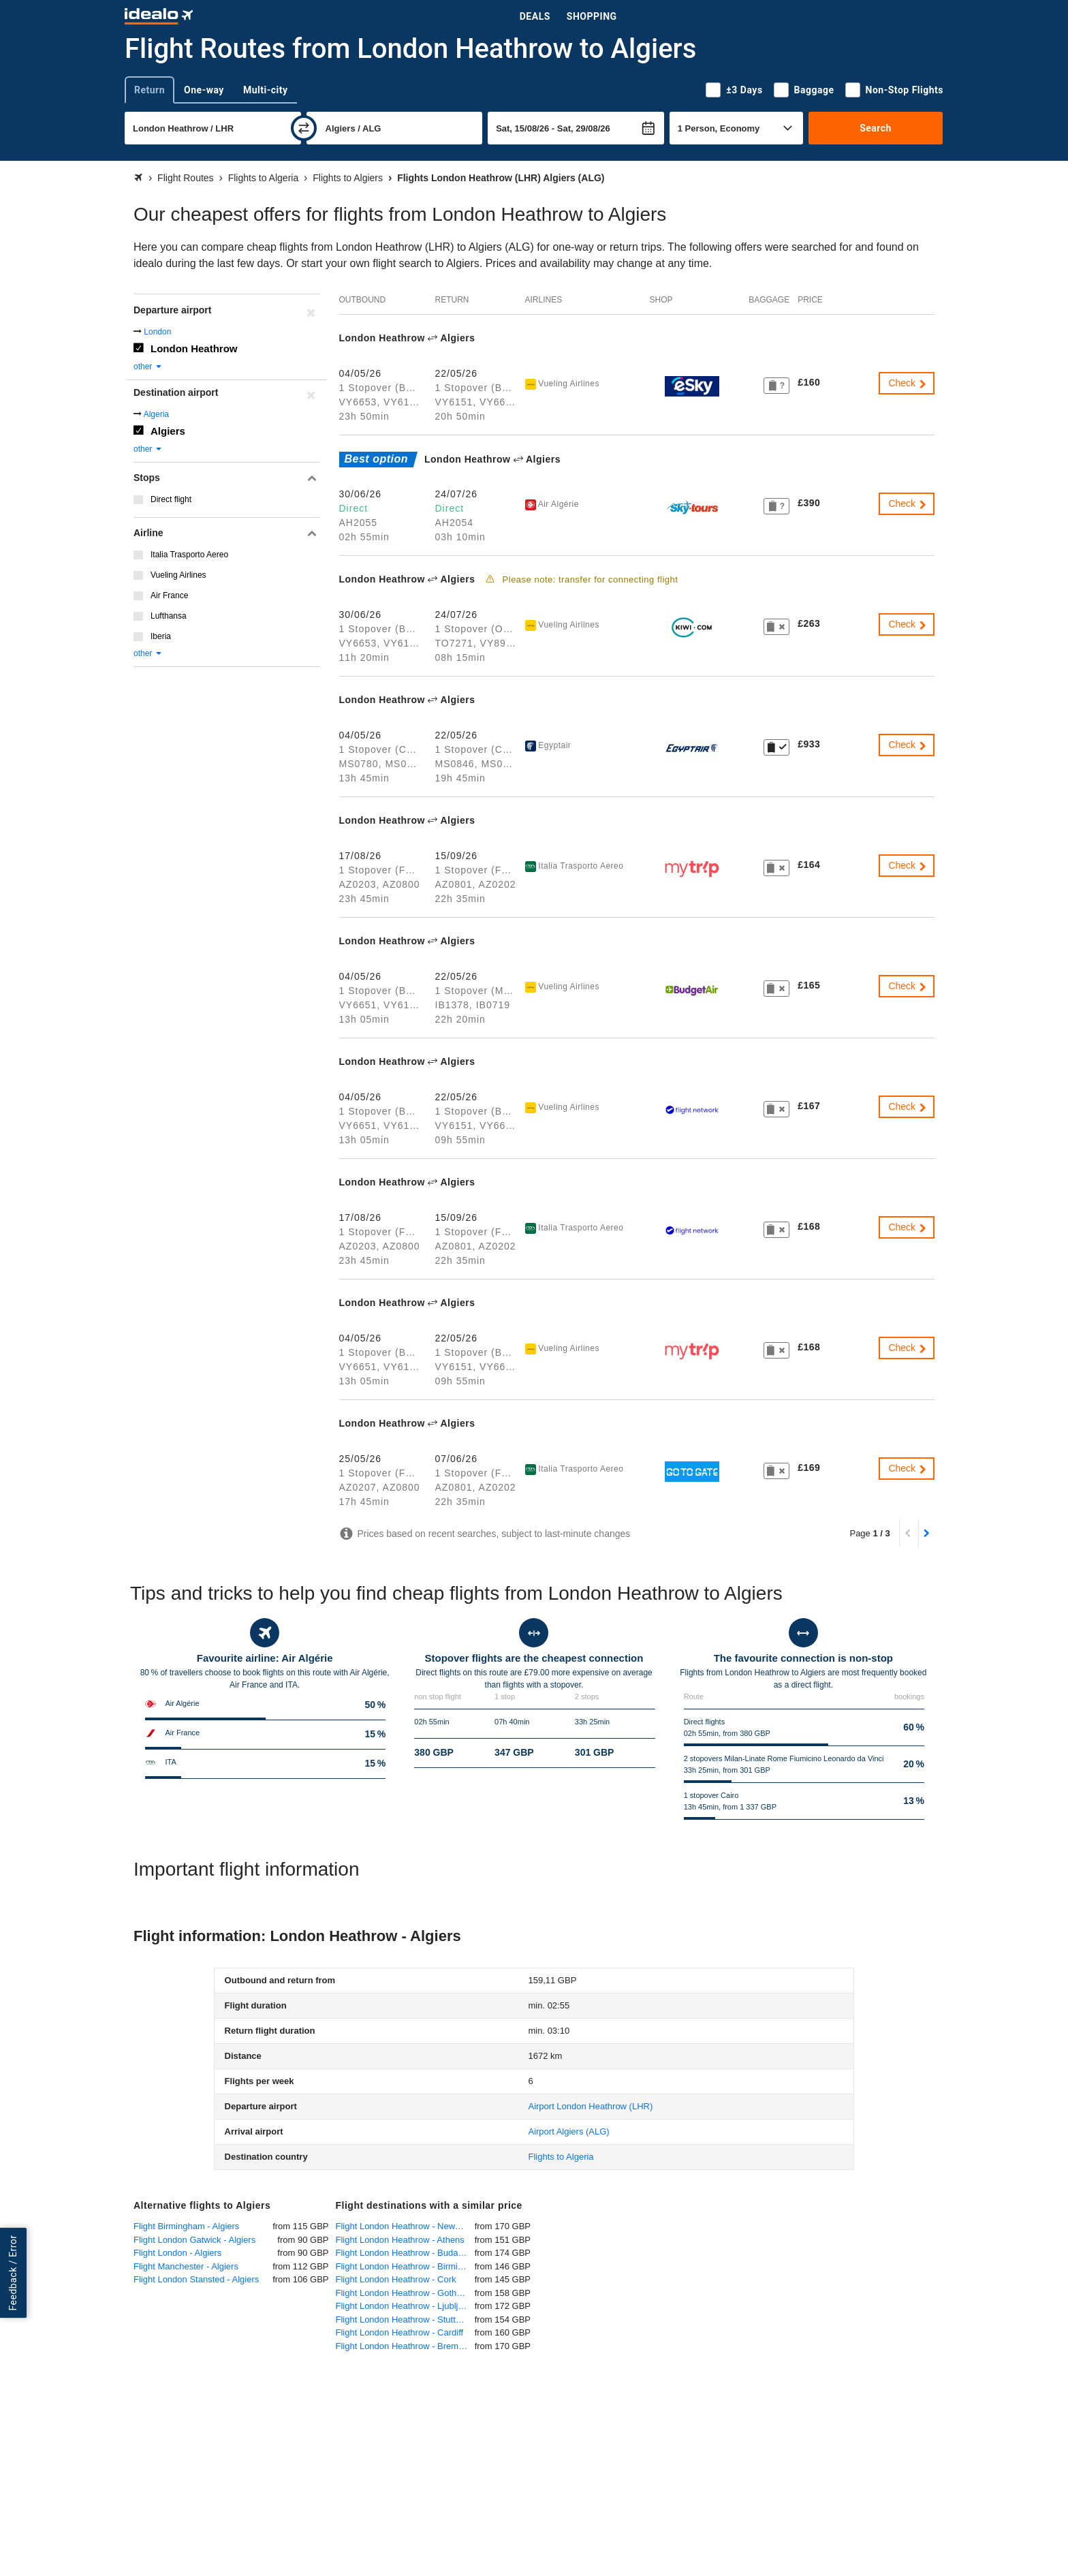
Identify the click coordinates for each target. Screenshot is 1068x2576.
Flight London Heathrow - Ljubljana (404, 2306)
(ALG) (568, 2131)
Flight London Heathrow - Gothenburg (405, 2293)
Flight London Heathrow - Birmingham (405, 2266)
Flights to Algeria (560, 2157)
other (148, 366)
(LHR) (590, 2106)
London (157, 332)
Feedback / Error (12, 2272)
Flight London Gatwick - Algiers (194, 2240)
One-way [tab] (204, 89)
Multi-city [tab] (265, 89)
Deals (535, 16)
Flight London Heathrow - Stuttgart (403, 2319)
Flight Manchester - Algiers (186, 2266)
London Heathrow (194, 348)
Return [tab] (149, 89)
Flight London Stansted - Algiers (196, 2279)
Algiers (168, 431)
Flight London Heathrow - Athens (400, 2240)
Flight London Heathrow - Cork (396, 2279)
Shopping (592, 16)
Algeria (156, 414)
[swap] (304, 128)
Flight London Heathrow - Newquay (405, 2226)
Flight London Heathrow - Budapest (405, 2253)
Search (876, 128)
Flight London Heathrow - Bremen (402, 2346)
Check (908, 382)
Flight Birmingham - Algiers (186, 2226)
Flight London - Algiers (177, 2253)
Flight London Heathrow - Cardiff (400, 2332)
